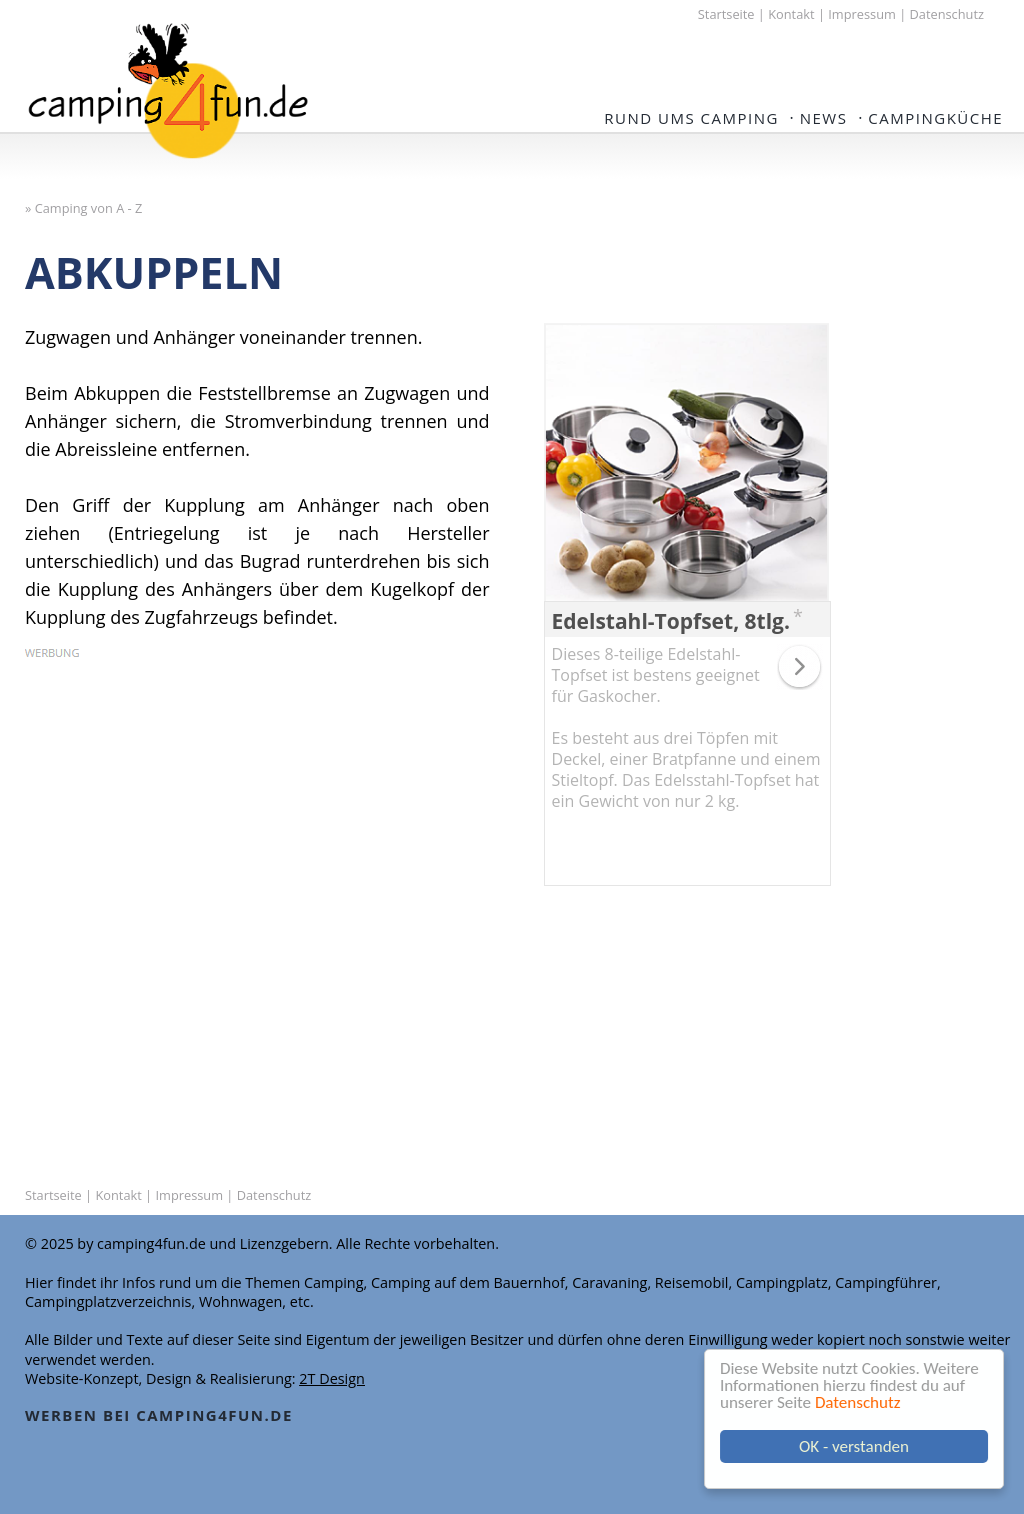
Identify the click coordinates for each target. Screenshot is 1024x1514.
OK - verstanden (854, 1446)
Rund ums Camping (691, 118)
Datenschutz (857, 1402)
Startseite (726, 14)
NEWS (824, 118)
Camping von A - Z (89, 208)
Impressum (862, 14)
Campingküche (935, 118)
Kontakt (791, 14)
